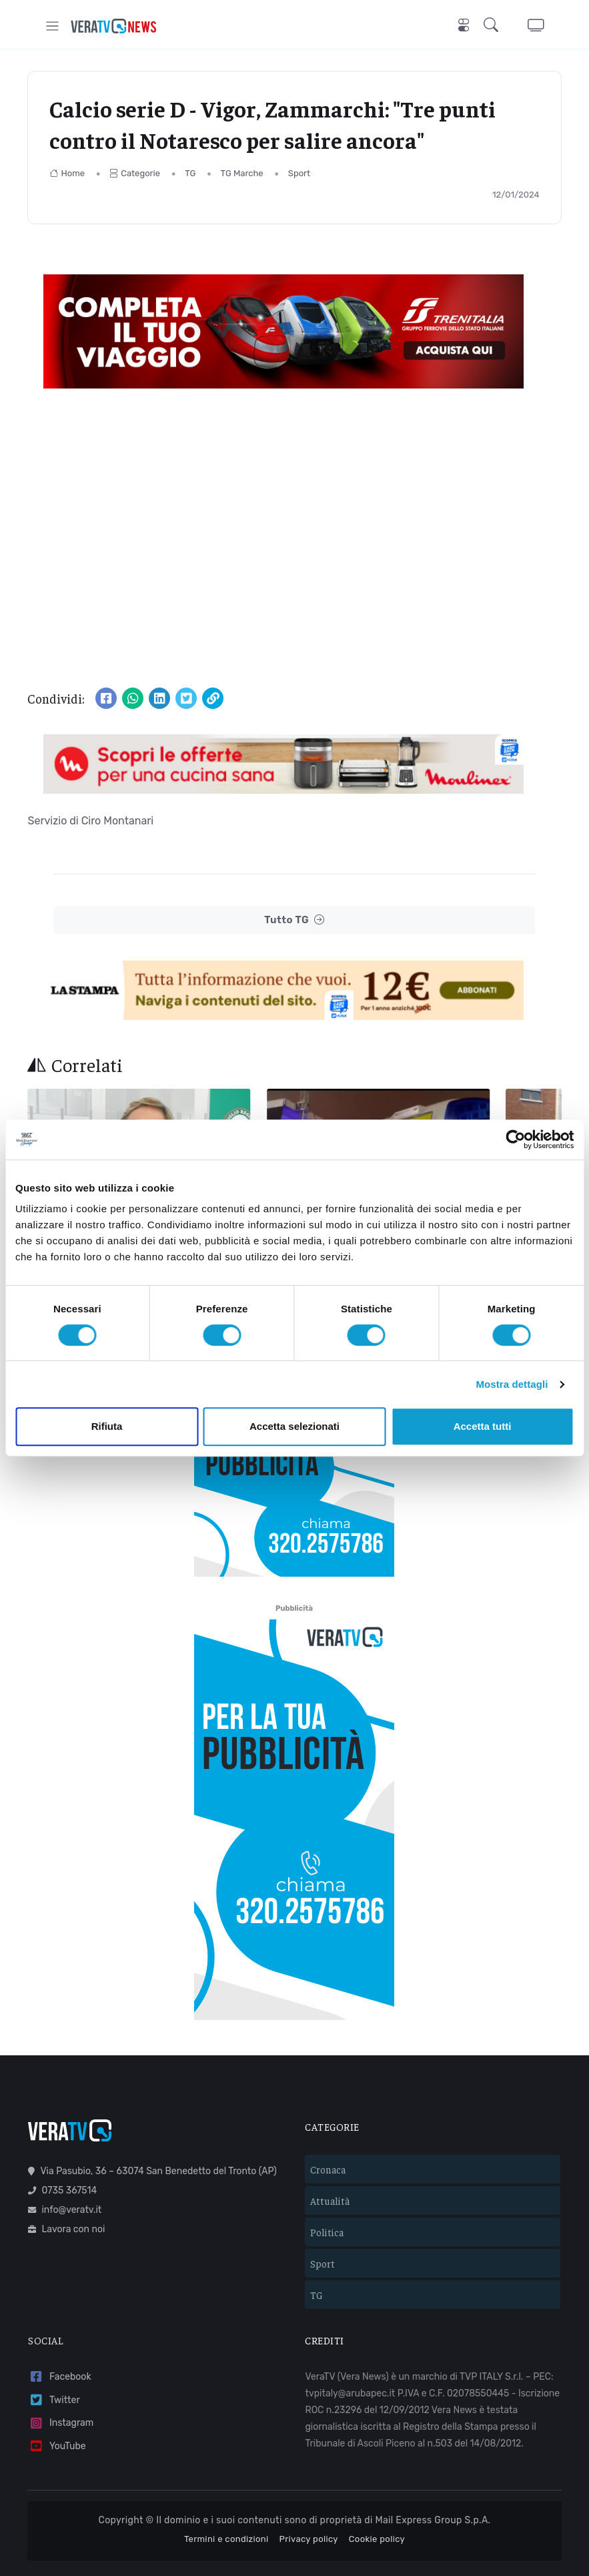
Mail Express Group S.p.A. (433, 2483)
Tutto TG (294, 920)
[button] (493, 25)
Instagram (60, 2386)
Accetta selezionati (294, 1426)
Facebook (59, 2339)
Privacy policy (308, 2502)
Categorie (134, 173)
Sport (299, 173)
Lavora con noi (66, 2192)
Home (67, 173)
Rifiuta (107, 1426)
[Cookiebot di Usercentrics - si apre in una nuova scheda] (515, 1139)
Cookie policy (377, 2502)
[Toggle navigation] (52, 25)
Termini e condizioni (226, 2502)
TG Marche (242, 173)
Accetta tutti (483, 1426)
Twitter (53, 2362)
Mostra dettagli (512, 1384)
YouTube (56, 2409)
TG (190, 173)
